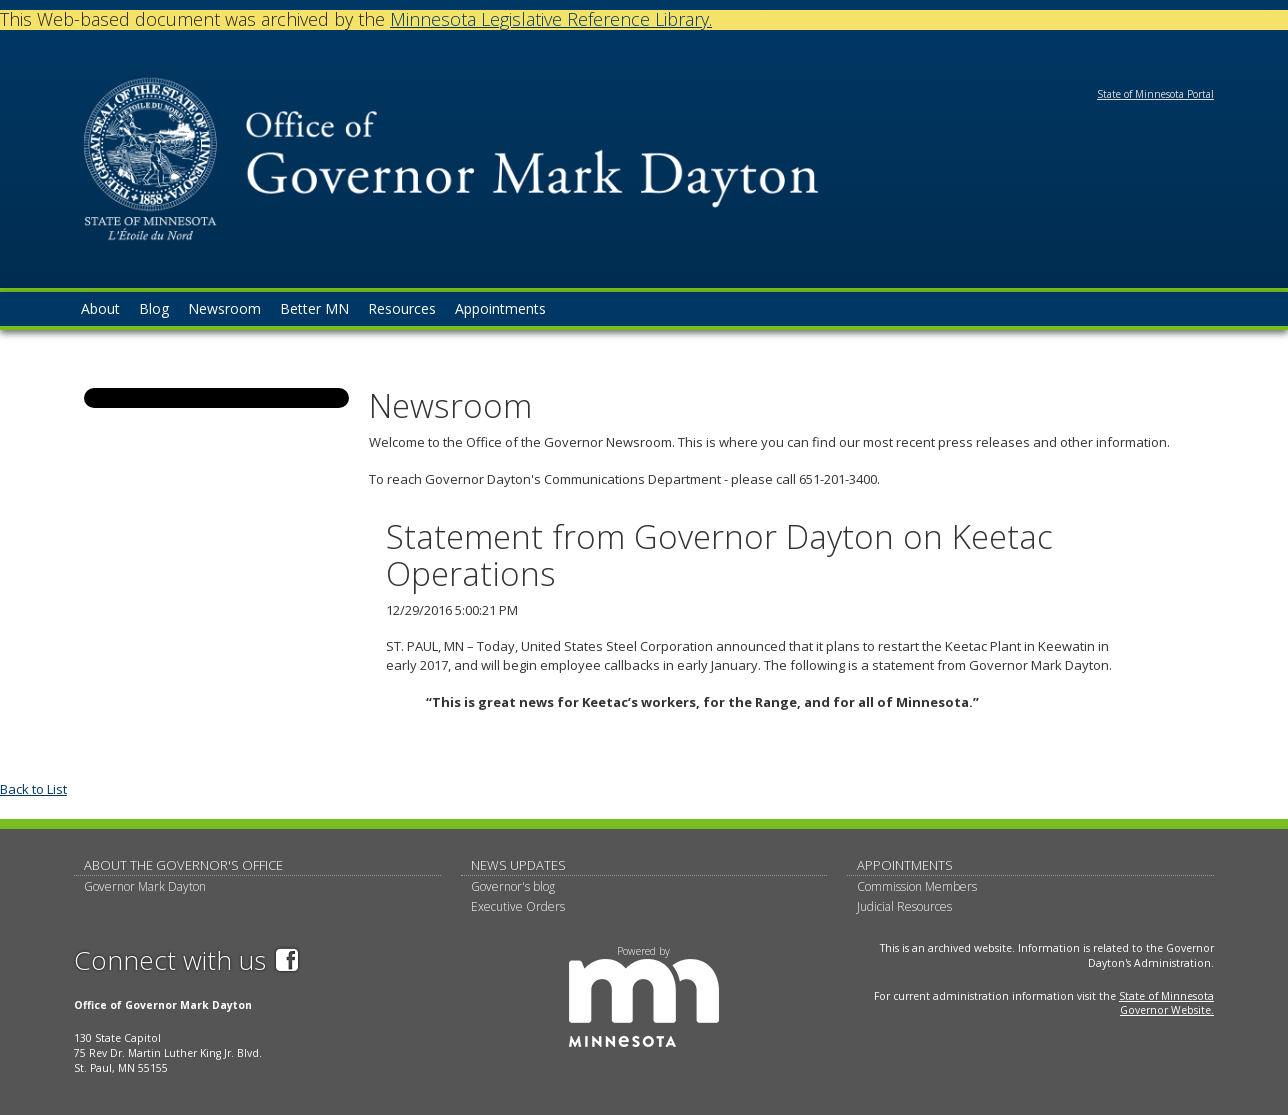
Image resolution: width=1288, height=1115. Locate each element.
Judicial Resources (904, 906)
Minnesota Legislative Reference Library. (551, 19)
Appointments (905, 865)
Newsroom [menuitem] (224, 308)
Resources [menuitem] (402, 308)
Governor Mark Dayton (145, 886)
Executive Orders (518, 906)
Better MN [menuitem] (314, 308)
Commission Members (917, 886)
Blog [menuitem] (154, 308)
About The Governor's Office (183, 865)
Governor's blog (513, 886)
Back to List (33, 789)
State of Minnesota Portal (1155, 94)
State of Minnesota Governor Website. (1166, 1003)
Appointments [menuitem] (500, 308)
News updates (518, 865)
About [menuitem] (100, 308)
